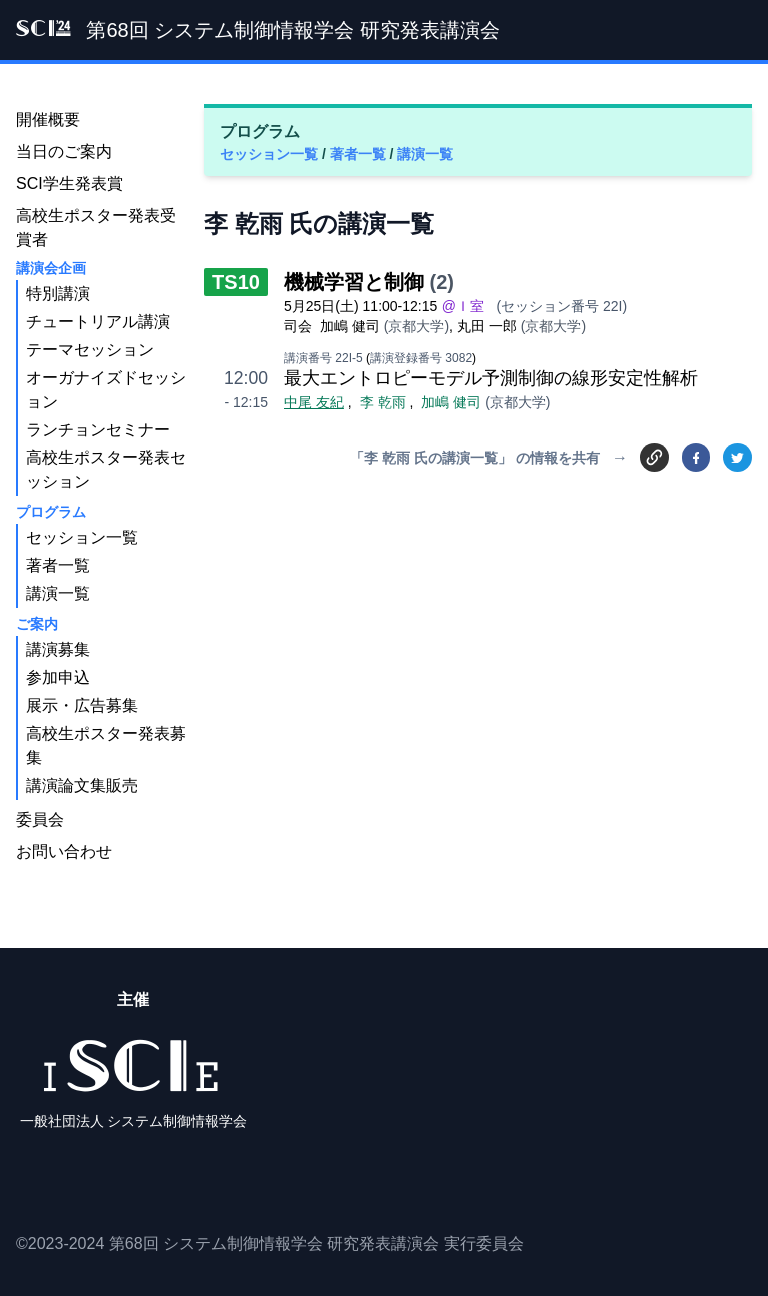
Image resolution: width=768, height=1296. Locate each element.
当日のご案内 (64, 151)
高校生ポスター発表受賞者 (96, 227)
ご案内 (37, 624)
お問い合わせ (64, 851)
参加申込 (58, 677)
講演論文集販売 (82, 785)
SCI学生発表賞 (69, 183)
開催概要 (48, 119)
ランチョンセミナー (98, 429)
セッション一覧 (271, 154)
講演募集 (58, 649)
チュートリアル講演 (98, 321)
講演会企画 (51, 268)
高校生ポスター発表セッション (106, 469)
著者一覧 (360, 154)
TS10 (236, 282)
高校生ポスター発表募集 (106, 745)
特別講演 (58, 293)
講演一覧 (425, 154)
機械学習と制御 (354, 282)
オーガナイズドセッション (106, 389)
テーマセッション (90, 349)
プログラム (51, 512)
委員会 (40, 819)
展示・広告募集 (82, 705)
